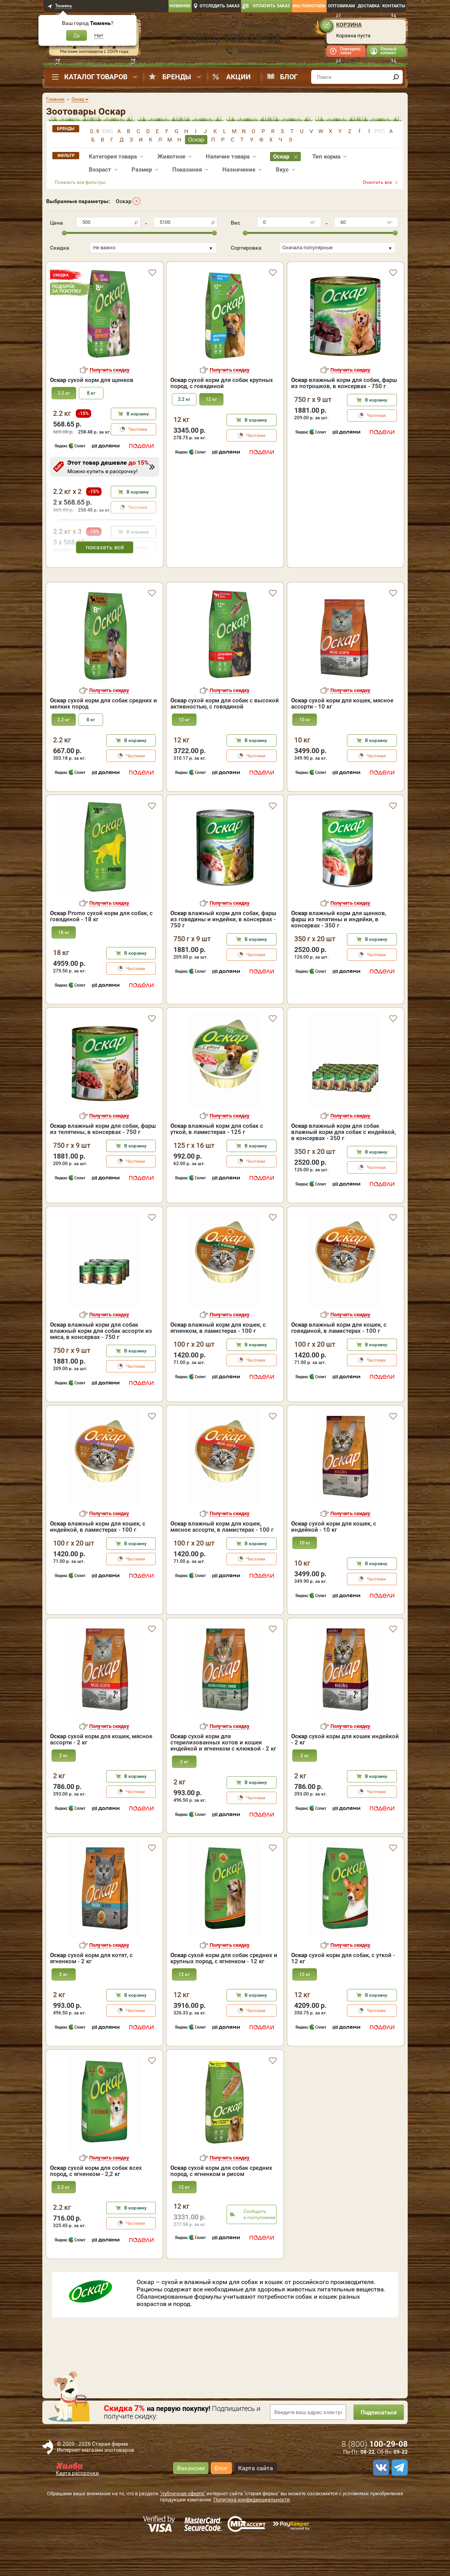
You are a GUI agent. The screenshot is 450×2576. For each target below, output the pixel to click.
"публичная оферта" (182, 2526)
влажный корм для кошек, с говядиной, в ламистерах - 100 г (339, 1361)
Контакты (393, 5)
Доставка (369, 5)
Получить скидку (110, 370)
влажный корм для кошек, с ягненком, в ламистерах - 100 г (218, 1361)
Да (76, 35)
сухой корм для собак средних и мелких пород (103, 736)
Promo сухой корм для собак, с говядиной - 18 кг (101, 949)
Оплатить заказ (271, 5)
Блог (289, 77)
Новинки (180, 5)
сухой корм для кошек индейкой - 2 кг (345, 1772)
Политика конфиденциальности (251, 2533)
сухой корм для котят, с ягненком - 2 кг (91, 1991)
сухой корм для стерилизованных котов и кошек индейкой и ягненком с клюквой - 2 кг (223, 1775)
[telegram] (398, 2501)
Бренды (176, 77)
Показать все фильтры (80, 182)
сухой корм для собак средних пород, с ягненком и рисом (221, 2204)
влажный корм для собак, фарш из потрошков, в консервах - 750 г (344, 383)
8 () (231, 38)
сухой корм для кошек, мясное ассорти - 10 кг (342, 736)
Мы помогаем (309, 5)
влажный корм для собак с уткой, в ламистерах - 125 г (216, 1162)
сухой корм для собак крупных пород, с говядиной (221, 383)
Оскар (124, 201)
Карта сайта (255, 2500)
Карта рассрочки (77, 2506)
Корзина (349, 25)
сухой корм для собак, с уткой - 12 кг (343, 1991)
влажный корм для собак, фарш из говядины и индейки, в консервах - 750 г (223, 952)
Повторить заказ (350, 51)
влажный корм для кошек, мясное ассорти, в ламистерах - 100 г (221, 1560)
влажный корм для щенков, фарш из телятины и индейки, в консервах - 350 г (338, 952)
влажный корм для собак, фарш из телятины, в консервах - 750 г (103, 1162)
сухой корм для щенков (91, 380)
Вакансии (191, 2500)
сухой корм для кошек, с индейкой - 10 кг (333, 1560)
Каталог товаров (95, 77)
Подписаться (377, 2445)
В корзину (138, 414)
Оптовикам (341, 5)
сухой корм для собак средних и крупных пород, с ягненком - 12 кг (223, 1991)
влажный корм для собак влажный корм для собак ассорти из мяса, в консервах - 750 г (101, 1364)
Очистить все (377, 182)
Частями (137, 429)
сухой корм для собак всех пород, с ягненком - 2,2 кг (96, 2204)
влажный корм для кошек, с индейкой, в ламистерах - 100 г (97, 1560)
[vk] (380, 2501)
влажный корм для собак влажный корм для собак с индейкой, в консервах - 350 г (343, 1165)
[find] (396, 77)
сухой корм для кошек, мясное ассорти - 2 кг (101, 1772)
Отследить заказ (220, 5)
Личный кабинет (388, 51)
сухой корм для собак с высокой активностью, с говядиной (224, 736)
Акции (238, 77)
